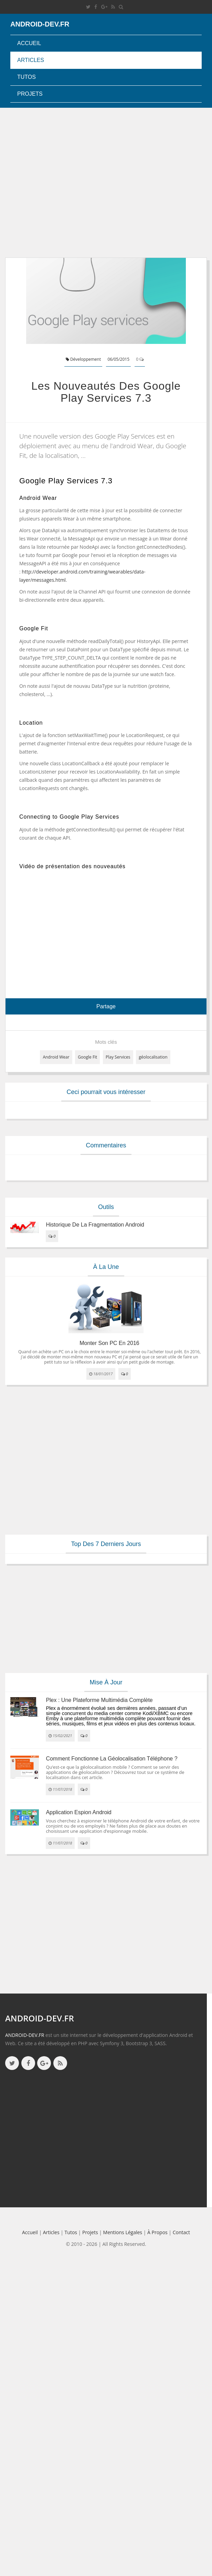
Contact (181, 2232)
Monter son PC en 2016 (109, 1343)
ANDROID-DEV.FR (24, 2035)
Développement (83, 359)
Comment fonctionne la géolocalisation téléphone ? (111, 1759)
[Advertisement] (64, 182)
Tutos (26, 77)
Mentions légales (122, 2232)
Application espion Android (78, 1812)
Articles (30, 60)
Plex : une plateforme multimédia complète (99, 1700)
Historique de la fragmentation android (95, 1225)
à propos (157, 2232)
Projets (30, 94)
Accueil (29, 43)
